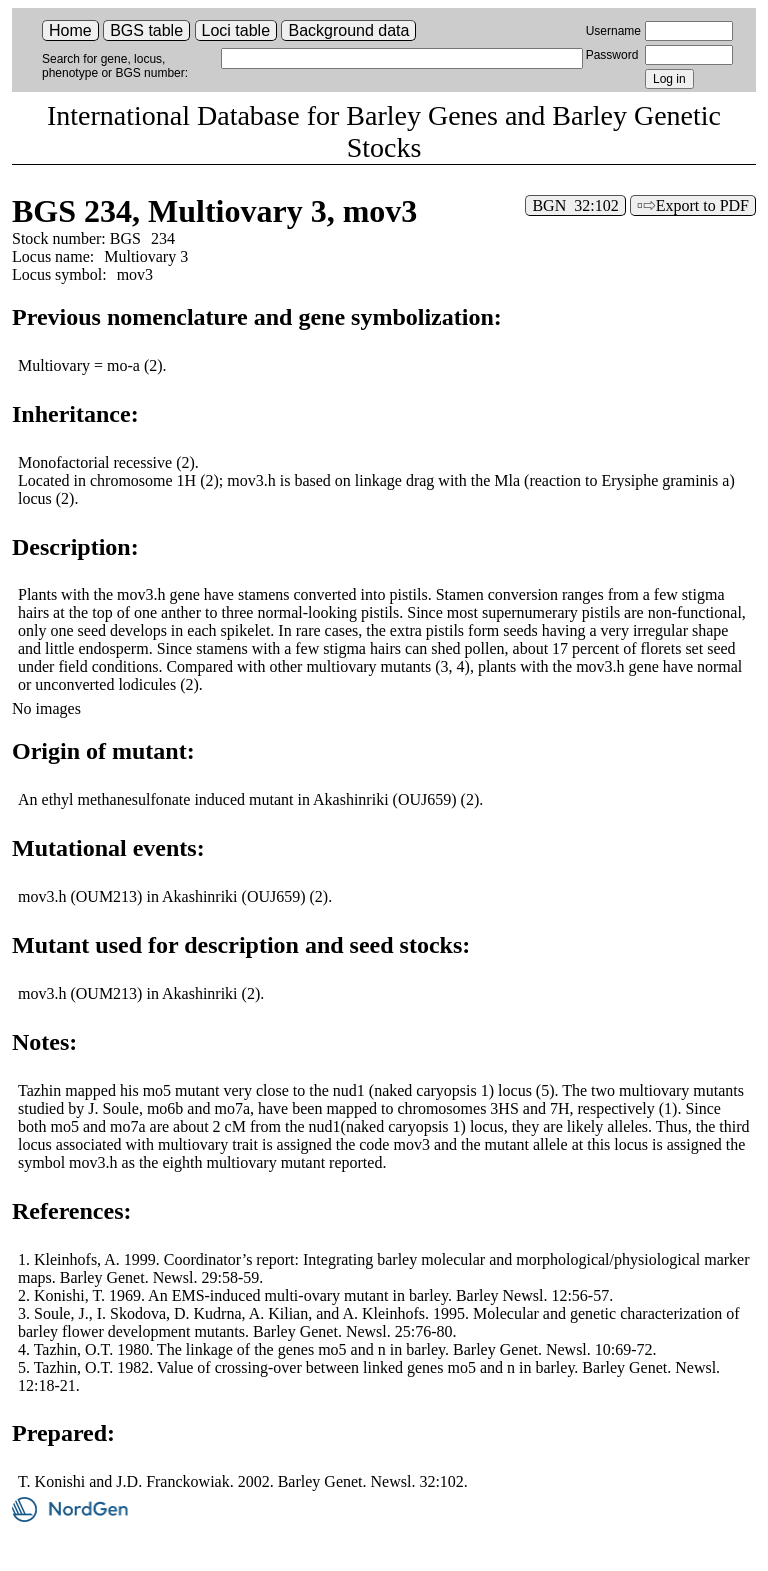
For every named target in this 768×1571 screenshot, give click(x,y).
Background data (348, 30)
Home (70, 30)
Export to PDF (702, 205)
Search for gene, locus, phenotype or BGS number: (115, 66)
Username (613, 31)
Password (612, 55)
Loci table (236, 30)
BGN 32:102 (575, 205)
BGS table (146, 30)
